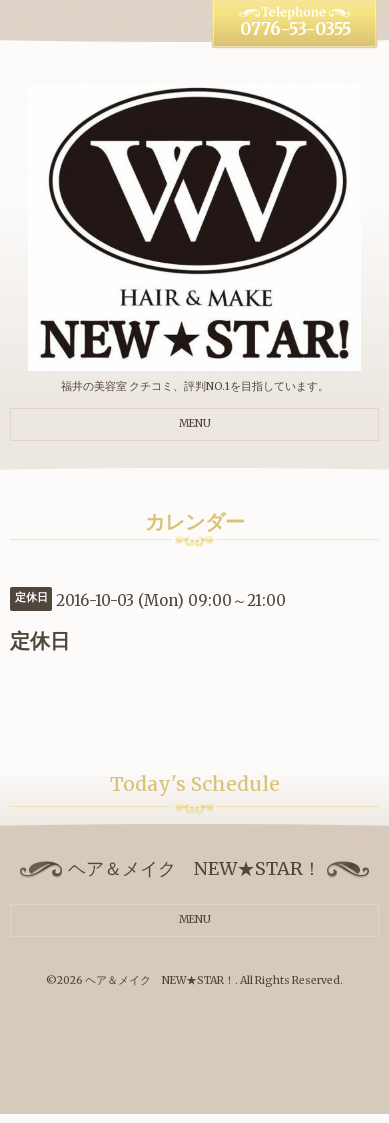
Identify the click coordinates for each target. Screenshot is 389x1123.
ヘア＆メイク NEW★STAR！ (160, 980)
